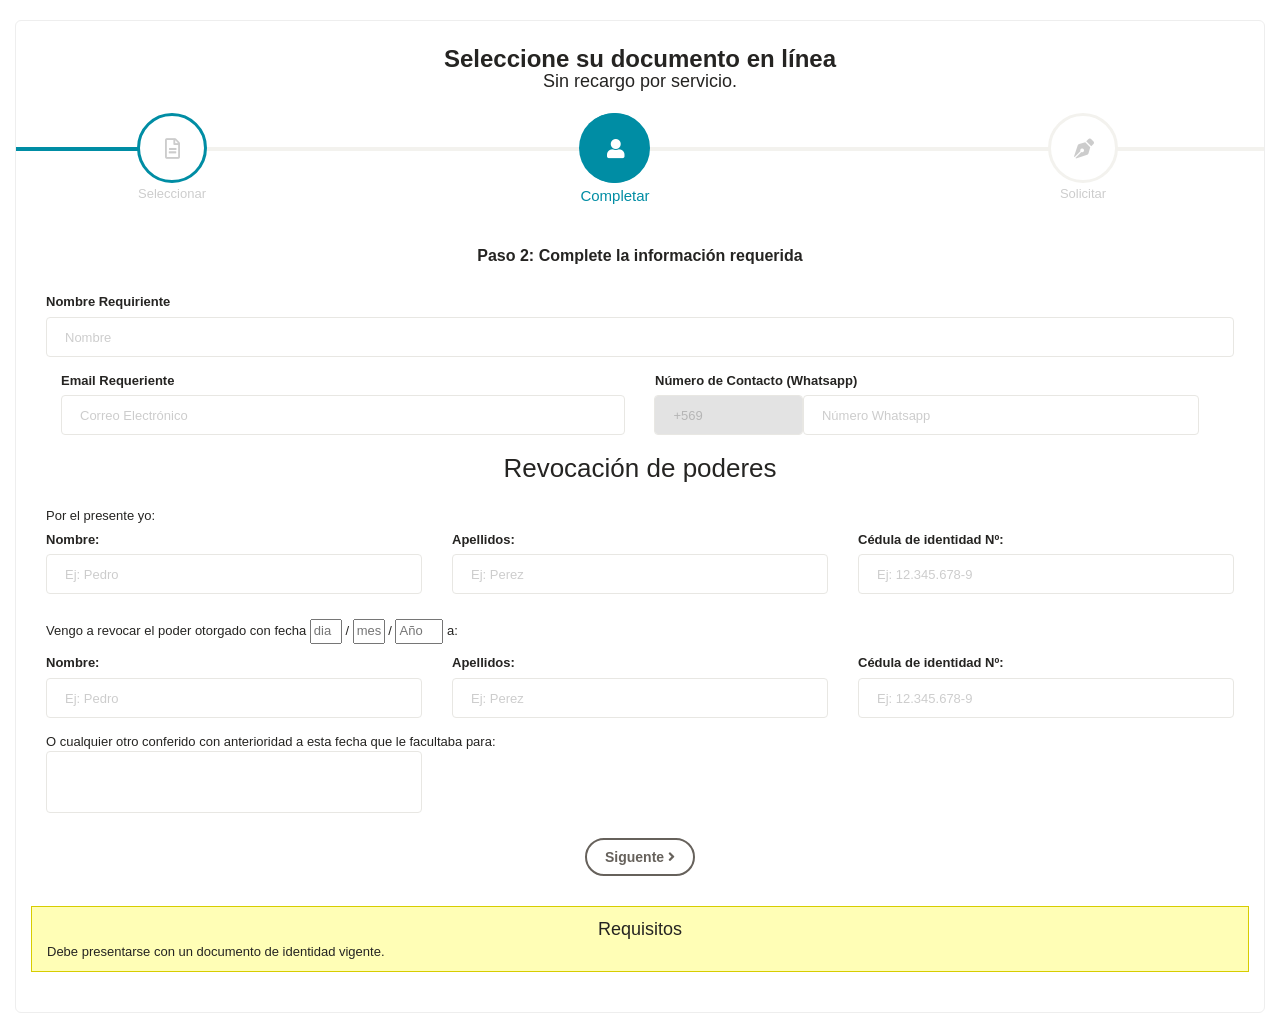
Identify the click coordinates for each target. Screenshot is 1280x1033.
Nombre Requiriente (108, 301)
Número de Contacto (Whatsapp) (756, 380)
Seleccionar (172, 158)
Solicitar (1083, 158)
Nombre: (72, 539)
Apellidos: (483, 539)
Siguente (640, 857)
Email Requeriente (117, 380)
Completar (615, 159)
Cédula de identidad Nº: (931, 539)
